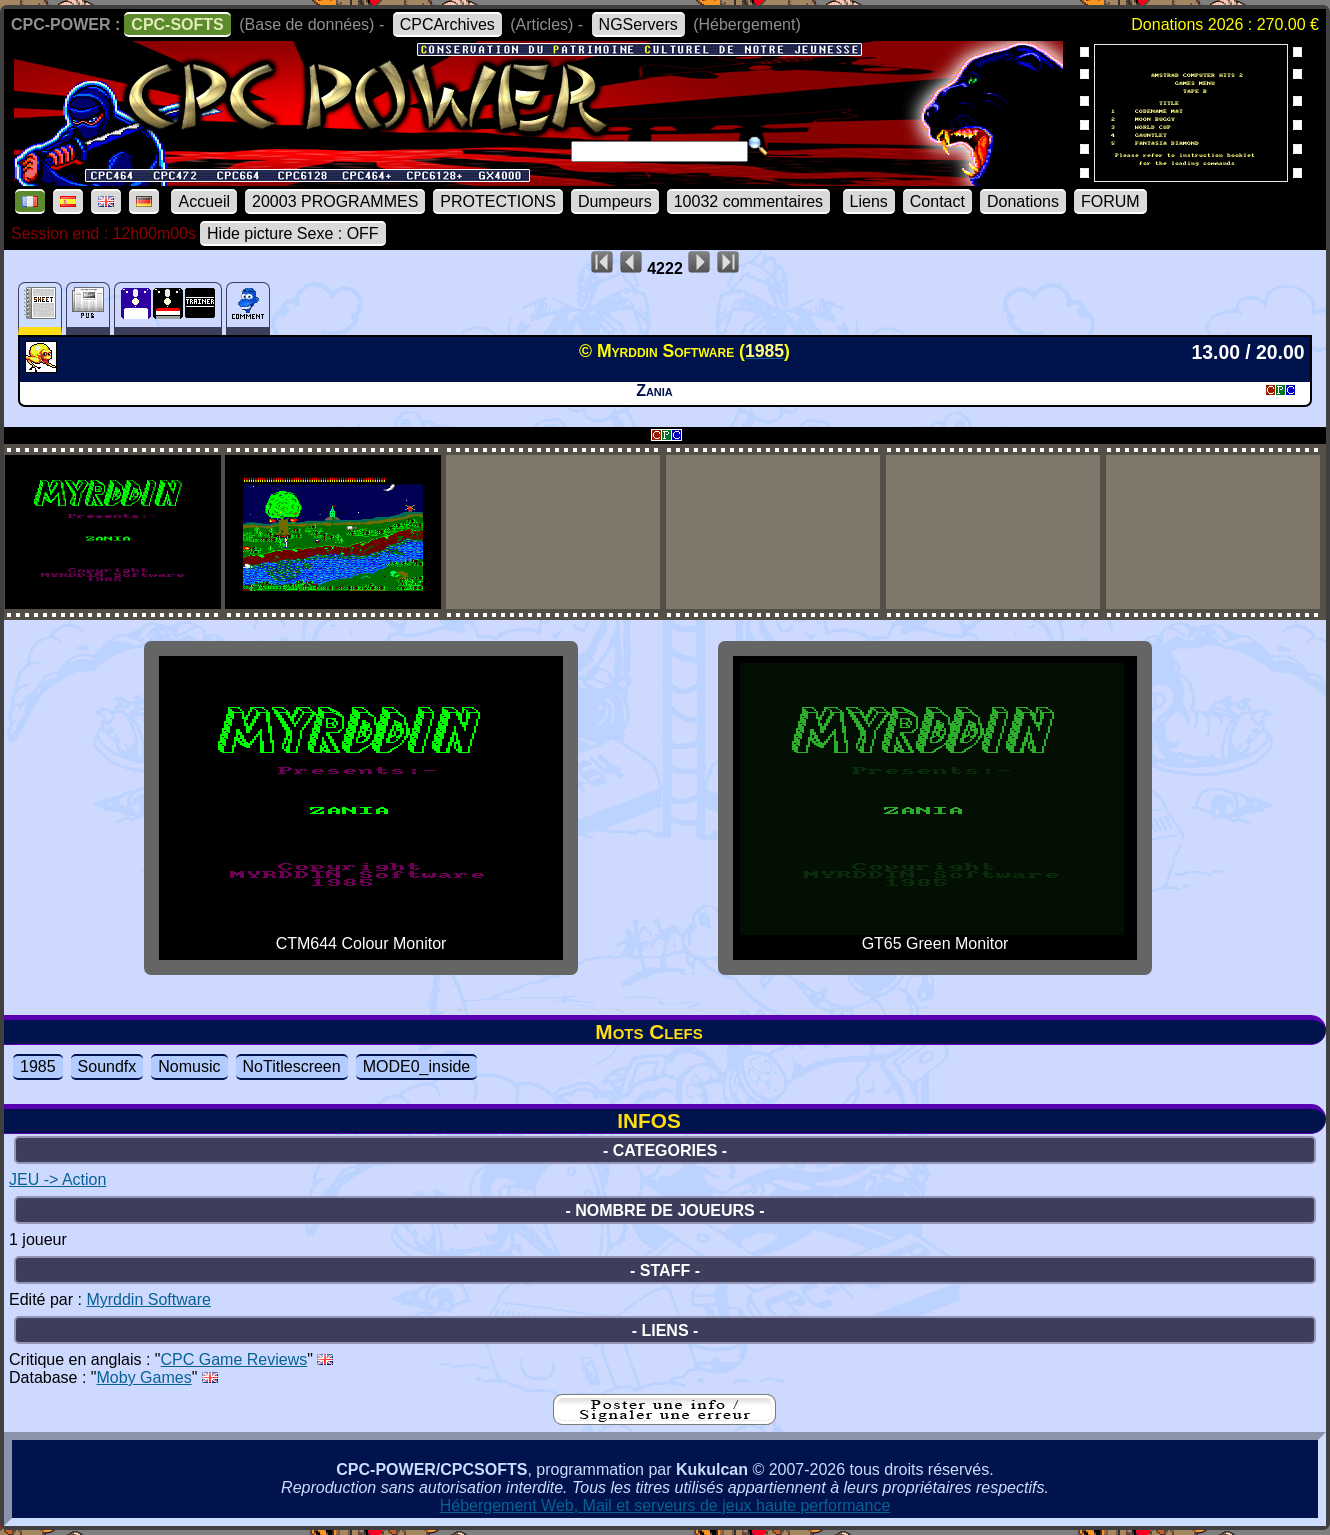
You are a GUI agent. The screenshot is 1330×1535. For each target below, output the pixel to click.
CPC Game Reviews (234, 1359)
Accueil (204, 201)
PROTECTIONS (498, 201)
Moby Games (144, 1377)
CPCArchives (447, 24)
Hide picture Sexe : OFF (293, 233)
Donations (1023, 201)
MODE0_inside (417, 1066)
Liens (869, 201)
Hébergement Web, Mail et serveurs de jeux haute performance (665, 1505)
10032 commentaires (748, 201)
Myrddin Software (148, 1299)
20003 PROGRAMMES (335, 201)
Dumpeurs (615, 201)
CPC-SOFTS (177, 24)
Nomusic (189, 1066)
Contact (937, 201)
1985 (38, 1066)
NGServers (638, 24)
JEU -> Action (57, 1179)
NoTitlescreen (292, 1066)
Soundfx (107, 1066)
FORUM (1110, 201)
